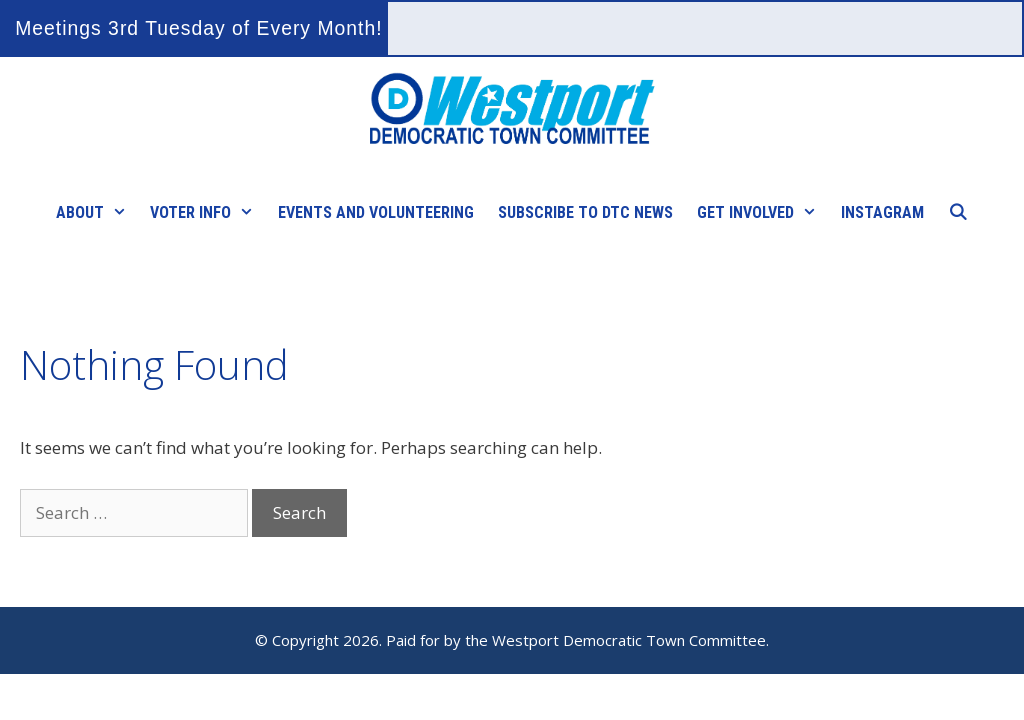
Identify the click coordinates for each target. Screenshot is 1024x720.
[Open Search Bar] (958, 213)
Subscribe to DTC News (585, 212)
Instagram (882, 212)
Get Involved (763, 213)
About (97, 213)
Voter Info (208, 213)
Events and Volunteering (376, 212)
